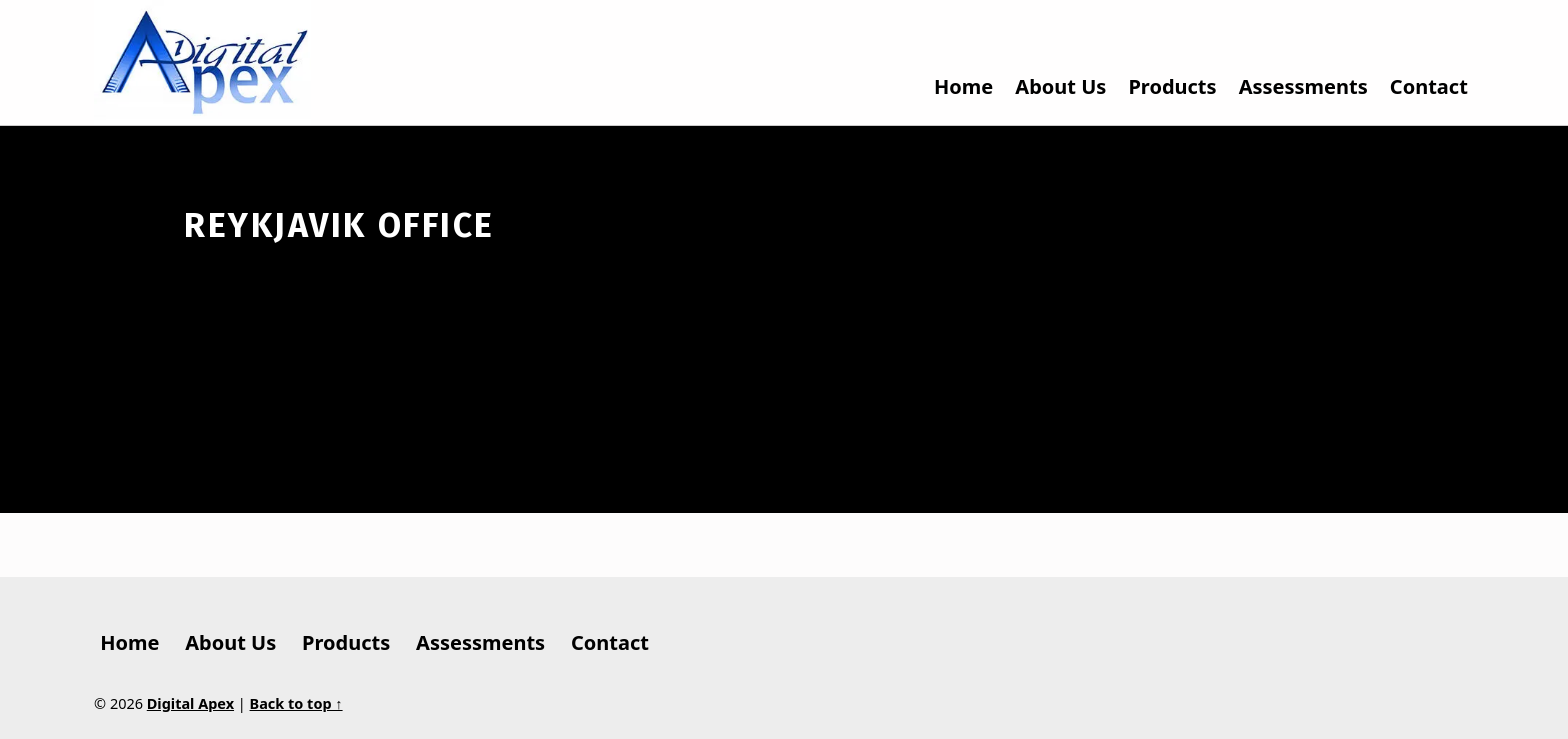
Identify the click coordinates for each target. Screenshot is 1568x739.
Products (1172, 86)
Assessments (1303, 86)
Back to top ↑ (296, 703)
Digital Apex (190, 703)
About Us (1060, 86)
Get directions (1051, 230)
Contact (1429, 86)
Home (963, 86)
